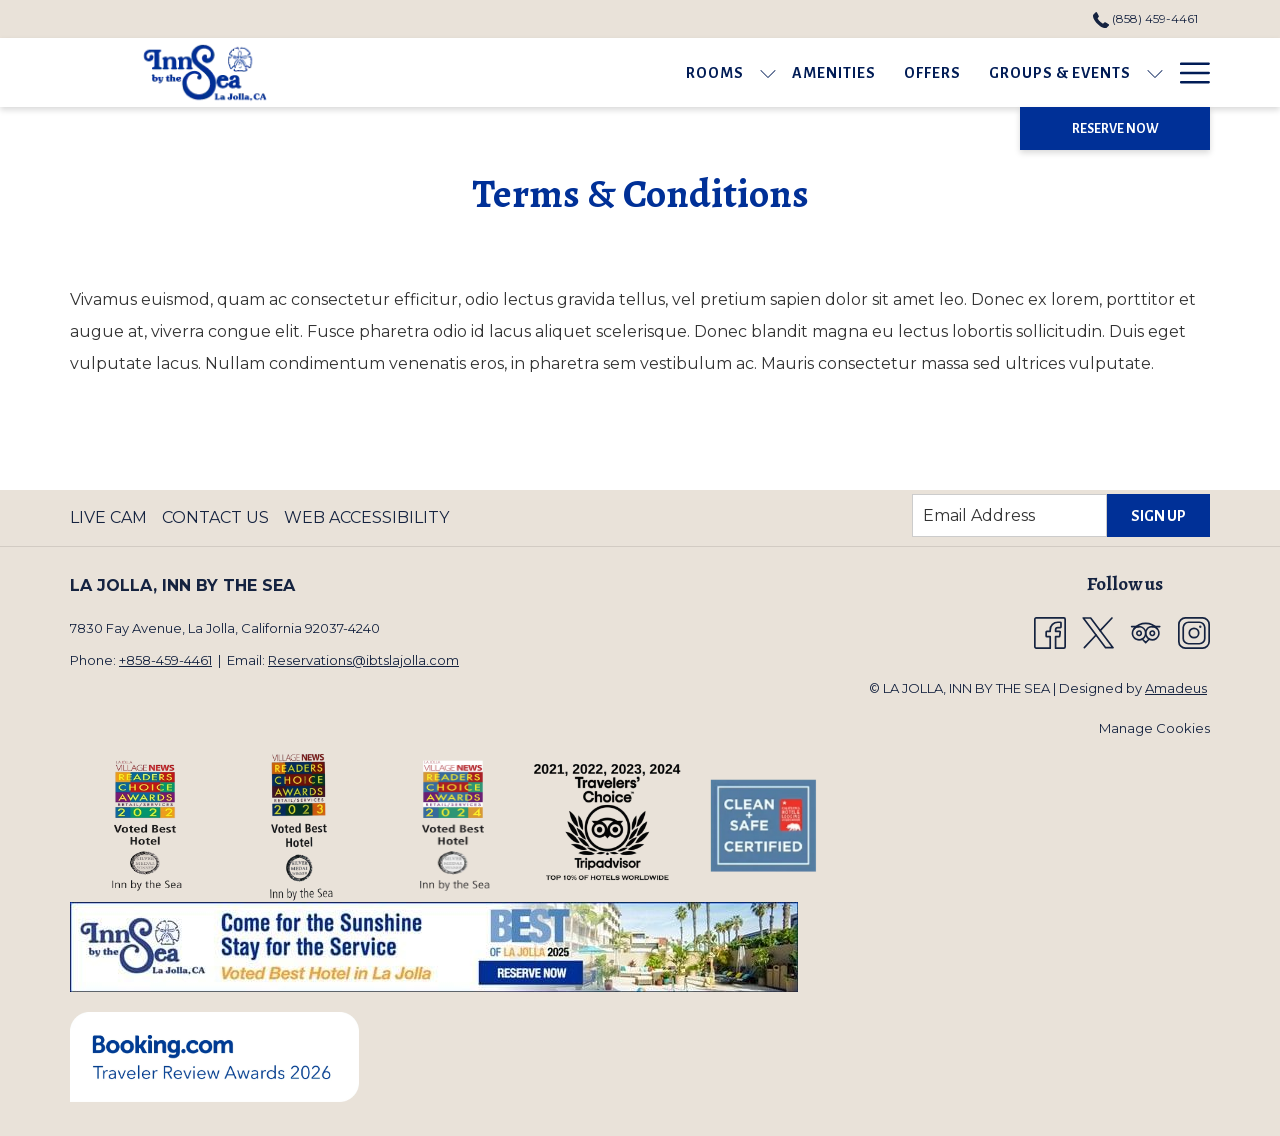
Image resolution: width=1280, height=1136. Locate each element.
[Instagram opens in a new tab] (1194, 631)
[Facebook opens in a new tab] (1050, 631)
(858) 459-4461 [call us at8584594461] (1145, 18)
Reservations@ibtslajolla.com (363, 660)
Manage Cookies (1154, 728)
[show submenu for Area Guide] (1085, 72)
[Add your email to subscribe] (1009, 515)
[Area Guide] (1015, 72)
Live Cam (108, 517)
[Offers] (722, 72)
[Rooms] (505, 72)
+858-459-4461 (165, 660)
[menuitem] (111, 518)
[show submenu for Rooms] (558, 72)
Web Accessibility (366, 517)
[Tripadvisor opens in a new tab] (1146, 631)
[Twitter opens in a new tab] (1098, 631)
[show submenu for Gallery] (1200, 72)
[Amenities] (624, 72)
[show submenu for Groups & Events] (945, 72)
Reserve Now (1115, 129)
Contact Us (215, 517)
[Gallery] (1142, 72)
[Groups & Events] (850, 72)
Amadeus (1176, 688)
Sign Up (1158, 516)
